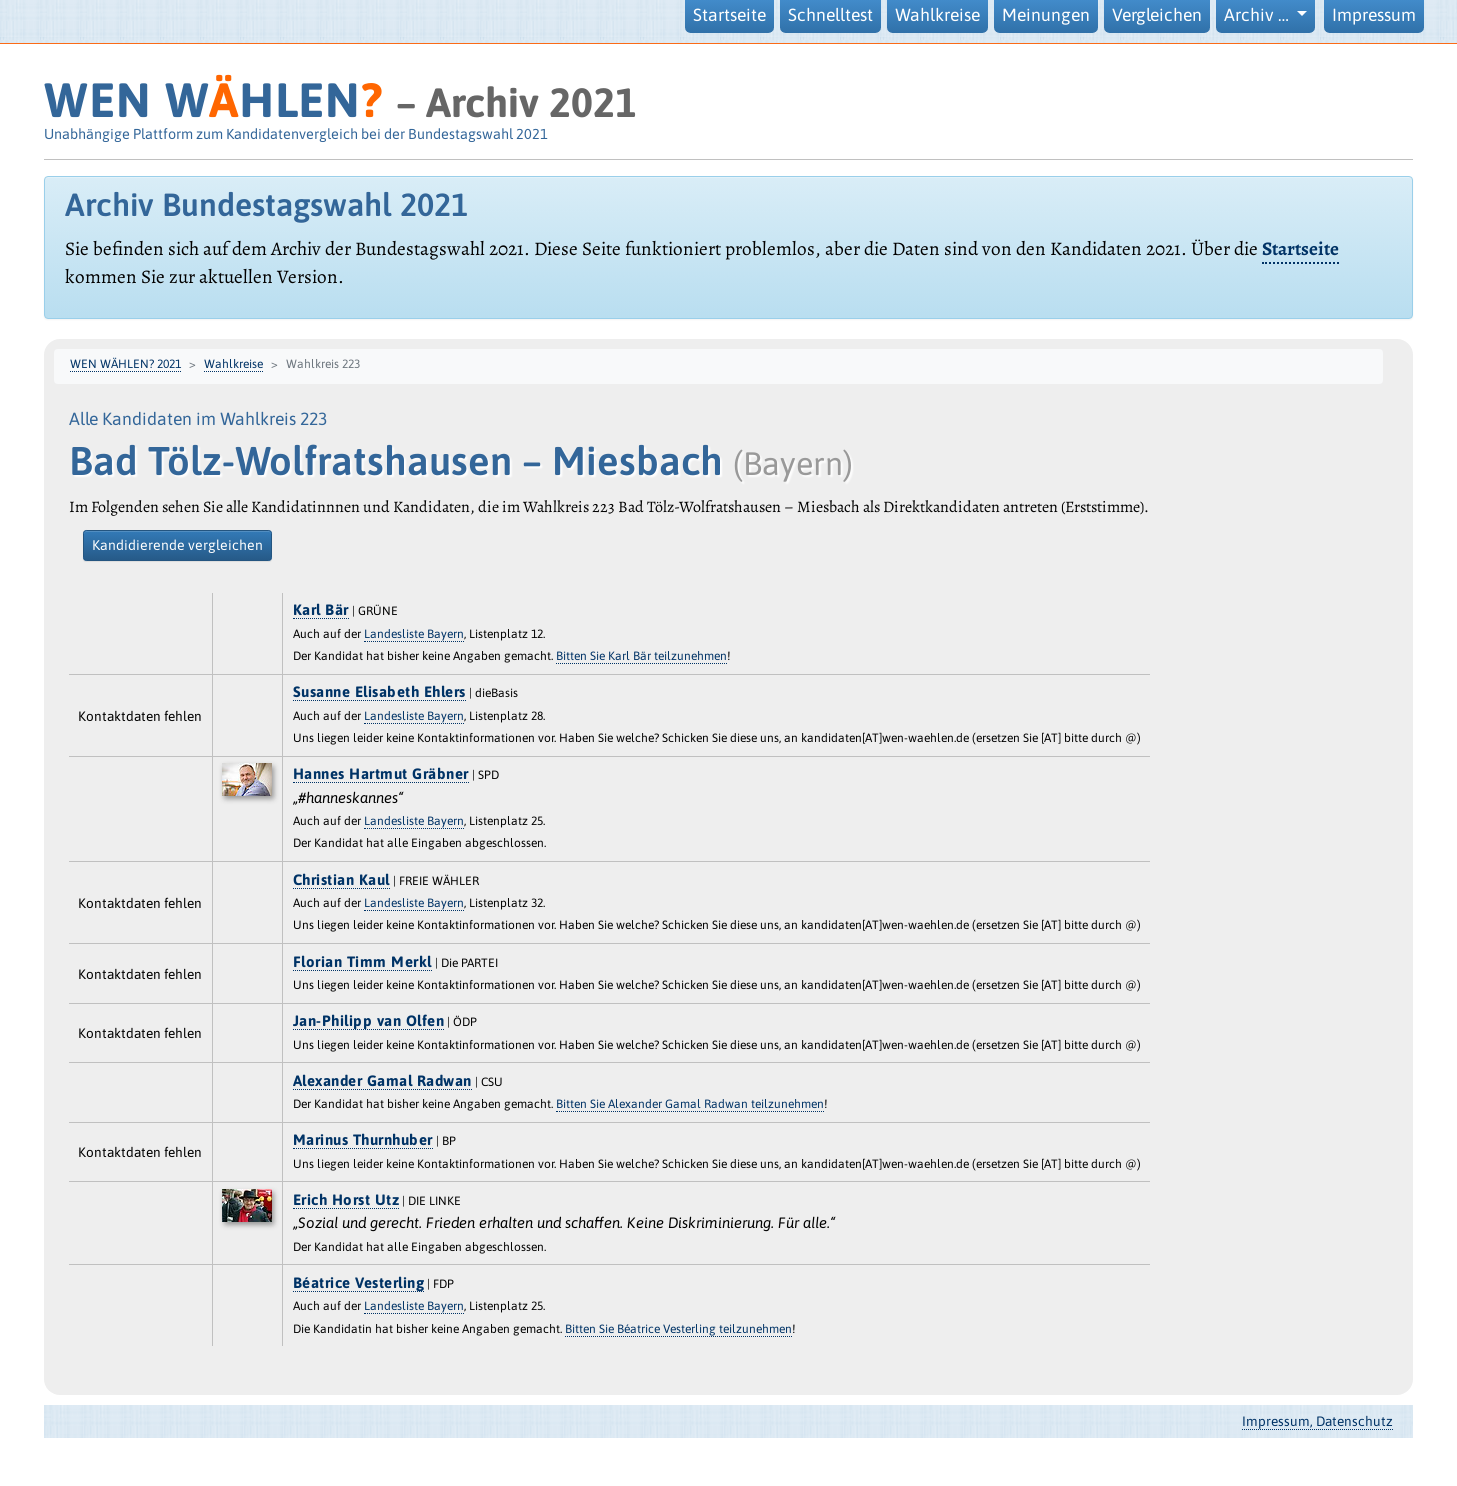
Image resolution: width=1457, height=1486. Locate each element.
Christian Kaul (341, 879)
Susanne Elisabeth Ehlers (379, 691)
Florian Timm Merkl (362, 961)
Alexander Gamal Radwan (382, 1080)
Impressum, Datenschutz (1317, 1421)
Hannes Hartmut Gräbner (381, 773)
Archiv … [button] (1258, 15)
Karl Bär (321, 609)
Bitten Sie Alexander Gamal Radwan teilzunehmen (690, 1104)
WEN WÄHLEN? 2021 (125, 364)
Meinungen (1046, 15)
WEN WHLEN (213, 99)
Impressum (1374, 15)
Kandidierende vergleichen (177, 545)
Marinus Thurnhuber (363, 1139)
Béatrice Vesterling (359, 1282)
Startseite (729, 15)
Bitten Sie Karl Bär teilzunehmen (641, 656)
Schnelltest (830, 15)
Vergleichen (1157, 15)
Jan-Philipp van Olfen (369, 1020)
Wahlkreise (937, 15)
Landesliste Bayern (414, 634)
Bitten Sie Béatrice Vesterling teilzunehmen (678, 1329)
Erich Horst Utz (346, 1199)
